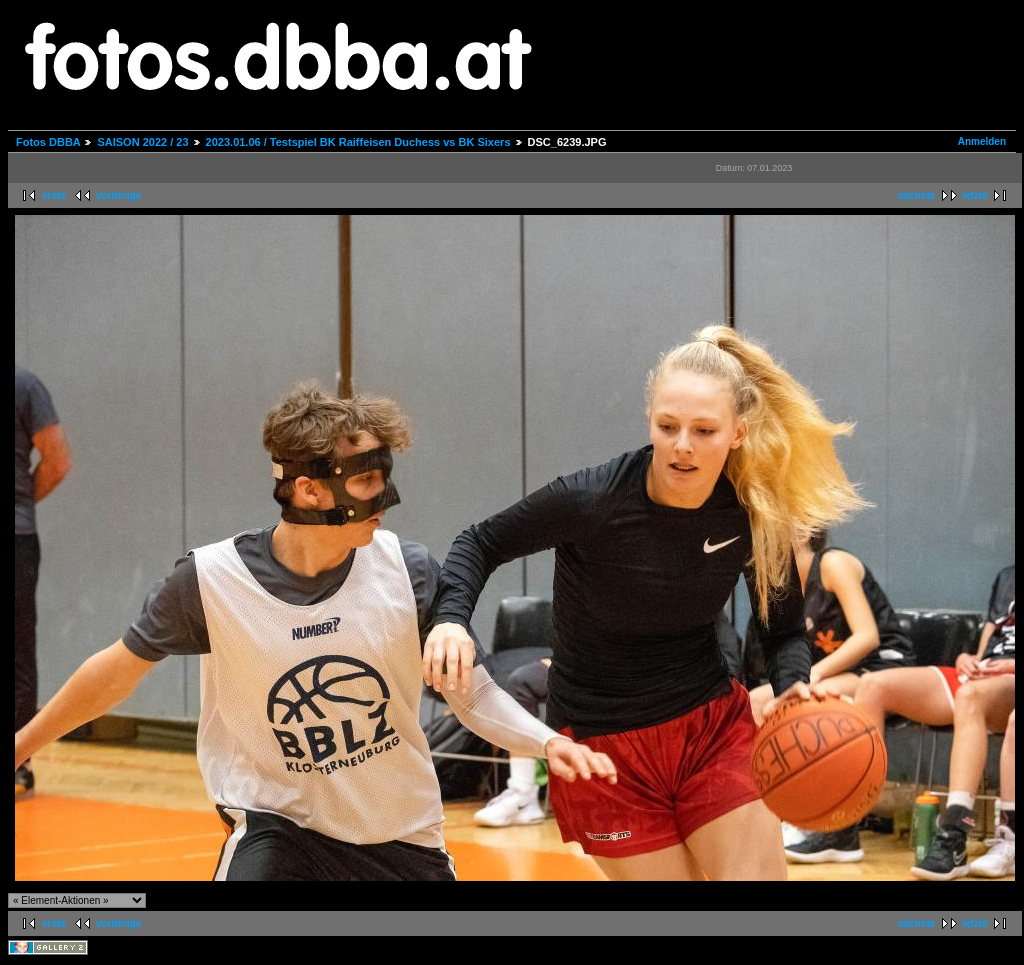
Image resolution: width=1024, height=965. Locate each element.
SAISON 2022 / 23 (142, 142)
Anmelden (982, 141)
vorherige (119, 195)
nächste (917, 195)
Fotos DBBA (48, 142)
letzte (975, 195)
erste (54, 195)
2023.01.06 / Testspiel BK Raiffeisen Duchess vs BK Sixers (358, 142)
